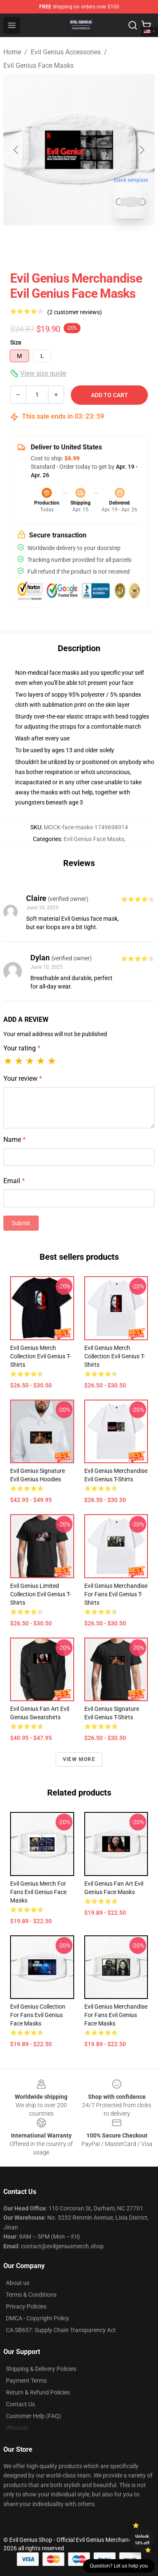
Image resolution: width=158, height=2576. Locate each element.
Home (12, 52)
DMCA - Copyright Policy (37, 2318)
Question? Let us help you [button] (119, 2566)
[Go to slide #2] (101, 244)
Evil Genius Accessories (66, 52)
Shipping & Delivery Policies (41, 2368)
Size (15, 342)
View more (79, 1759)
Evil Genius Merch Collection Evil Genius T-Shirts (40, 1356)
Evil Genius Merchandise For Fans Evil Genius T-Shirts (115, 1594)
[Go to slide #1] (57, 244)
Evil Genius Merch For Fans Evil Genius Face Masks (38, 1892)
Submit (21, 1223)
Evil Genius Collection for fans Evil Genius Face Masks (37, 2015)
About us (17, 2282)
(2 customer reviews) (74, 312)
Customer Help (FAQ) (33, 2416)
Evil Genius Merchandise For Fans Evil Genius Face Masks (115, 2015)
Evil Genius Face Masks (38, 65)
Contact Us (20, 2404)
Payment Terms (26, 2380)
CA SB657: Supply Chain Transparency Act (61, 2330)
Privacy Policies (26, 2306)
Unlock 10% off (142, 2539)
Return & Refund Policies (38, 2392)
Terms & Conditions (31, 2294)
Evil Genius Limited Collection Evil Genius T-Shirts (40, 1594)
